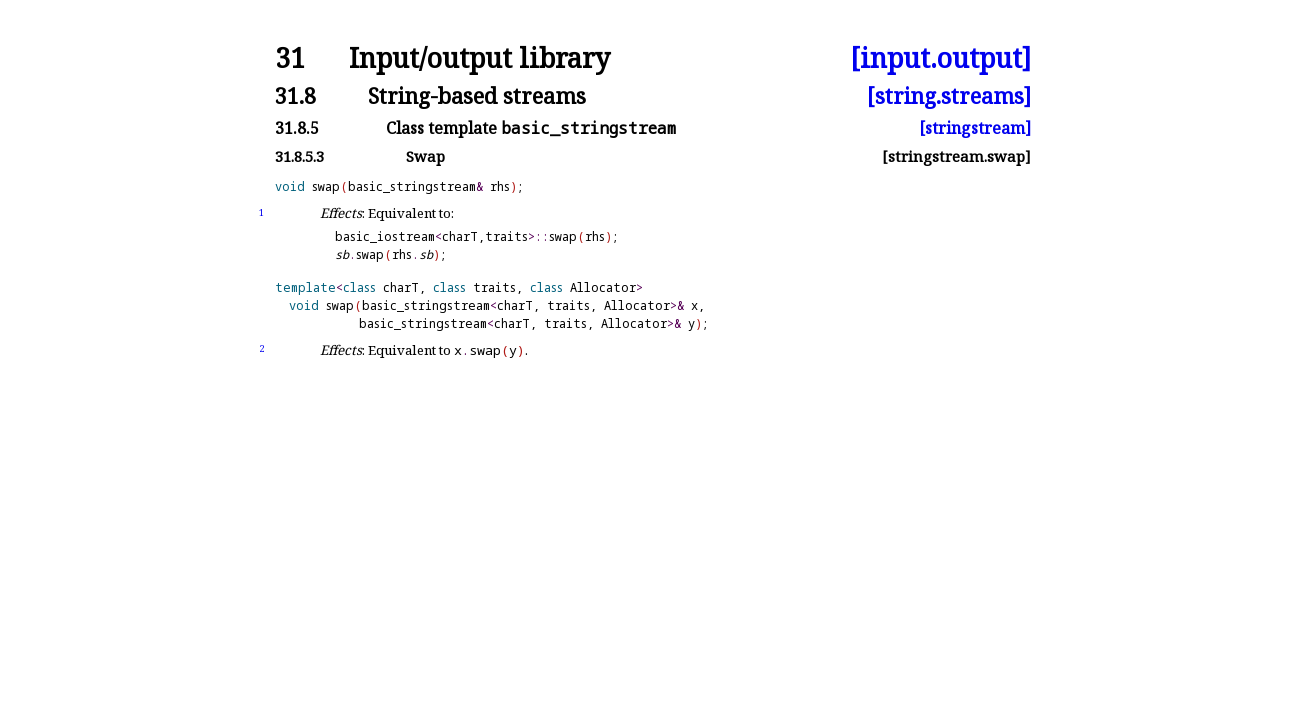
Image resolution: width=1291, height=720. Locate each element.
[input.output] (940, 58)
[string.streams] (949, 95)
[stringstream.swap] (956, 156)
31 (290, 58)
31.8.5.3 (299, 156)
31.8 (295, 95)
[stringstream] (975, 128)
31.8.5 (297, 128)
